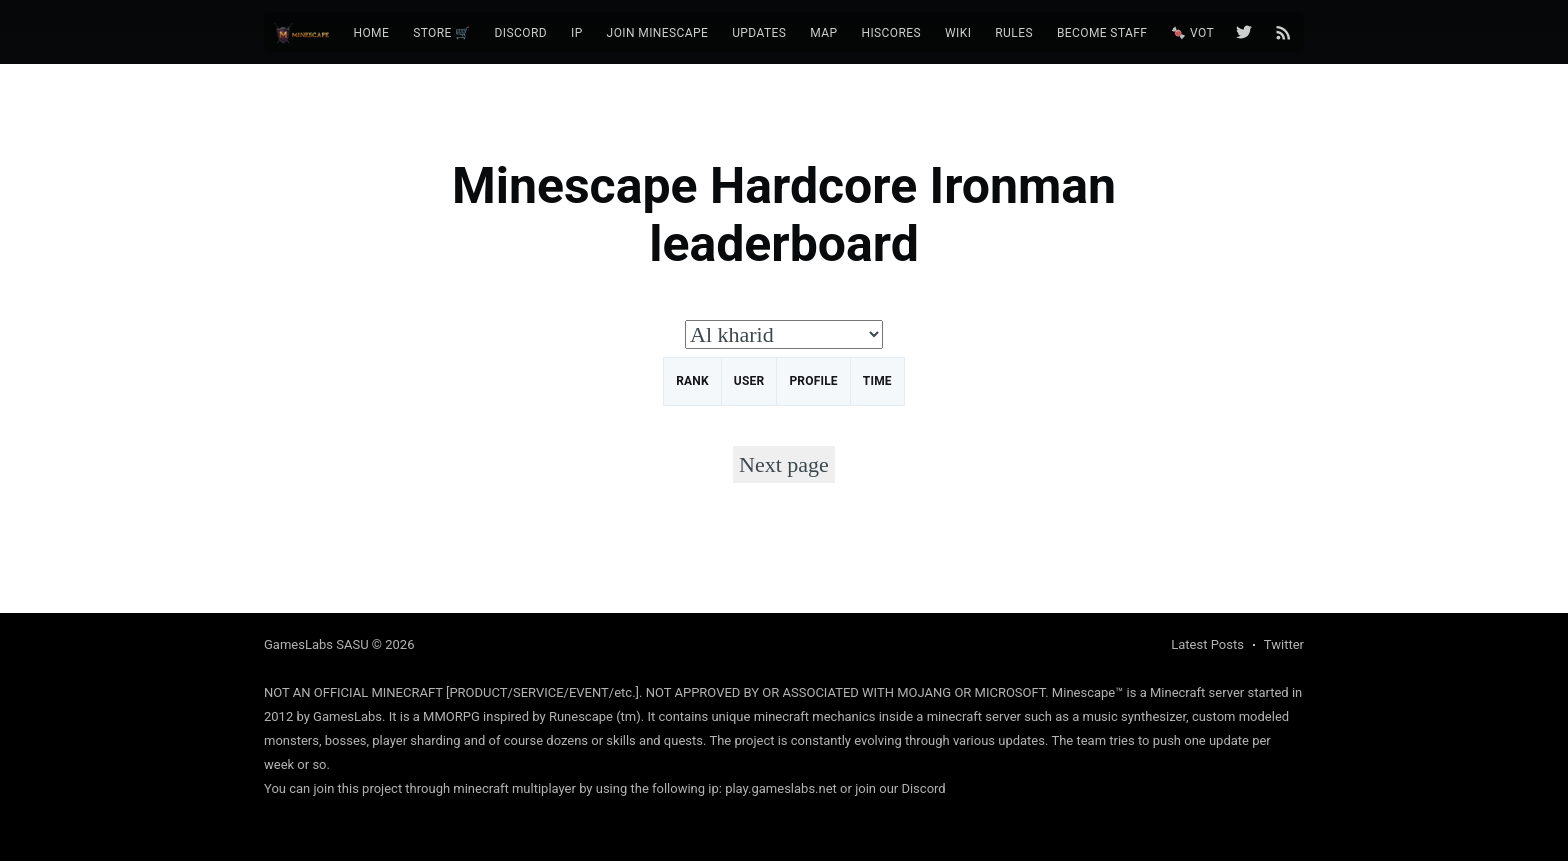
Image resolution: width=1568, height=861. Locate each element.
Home (371, 33)
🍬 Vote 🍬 (1205, 33)
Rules (1014, 33)
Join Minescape (658, 33)
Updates (759, 33)
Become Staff (1102, 33)
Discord (521, 33)
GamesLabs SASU (316, 644)
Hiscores (891, 33)
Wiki (958, 33)
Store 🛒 (441, 33)
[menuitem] (371, 33)
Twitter (1284, 644)
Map (823, 33)
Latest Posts (1207, 644)
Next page (784, 464)
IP (577, 33)
